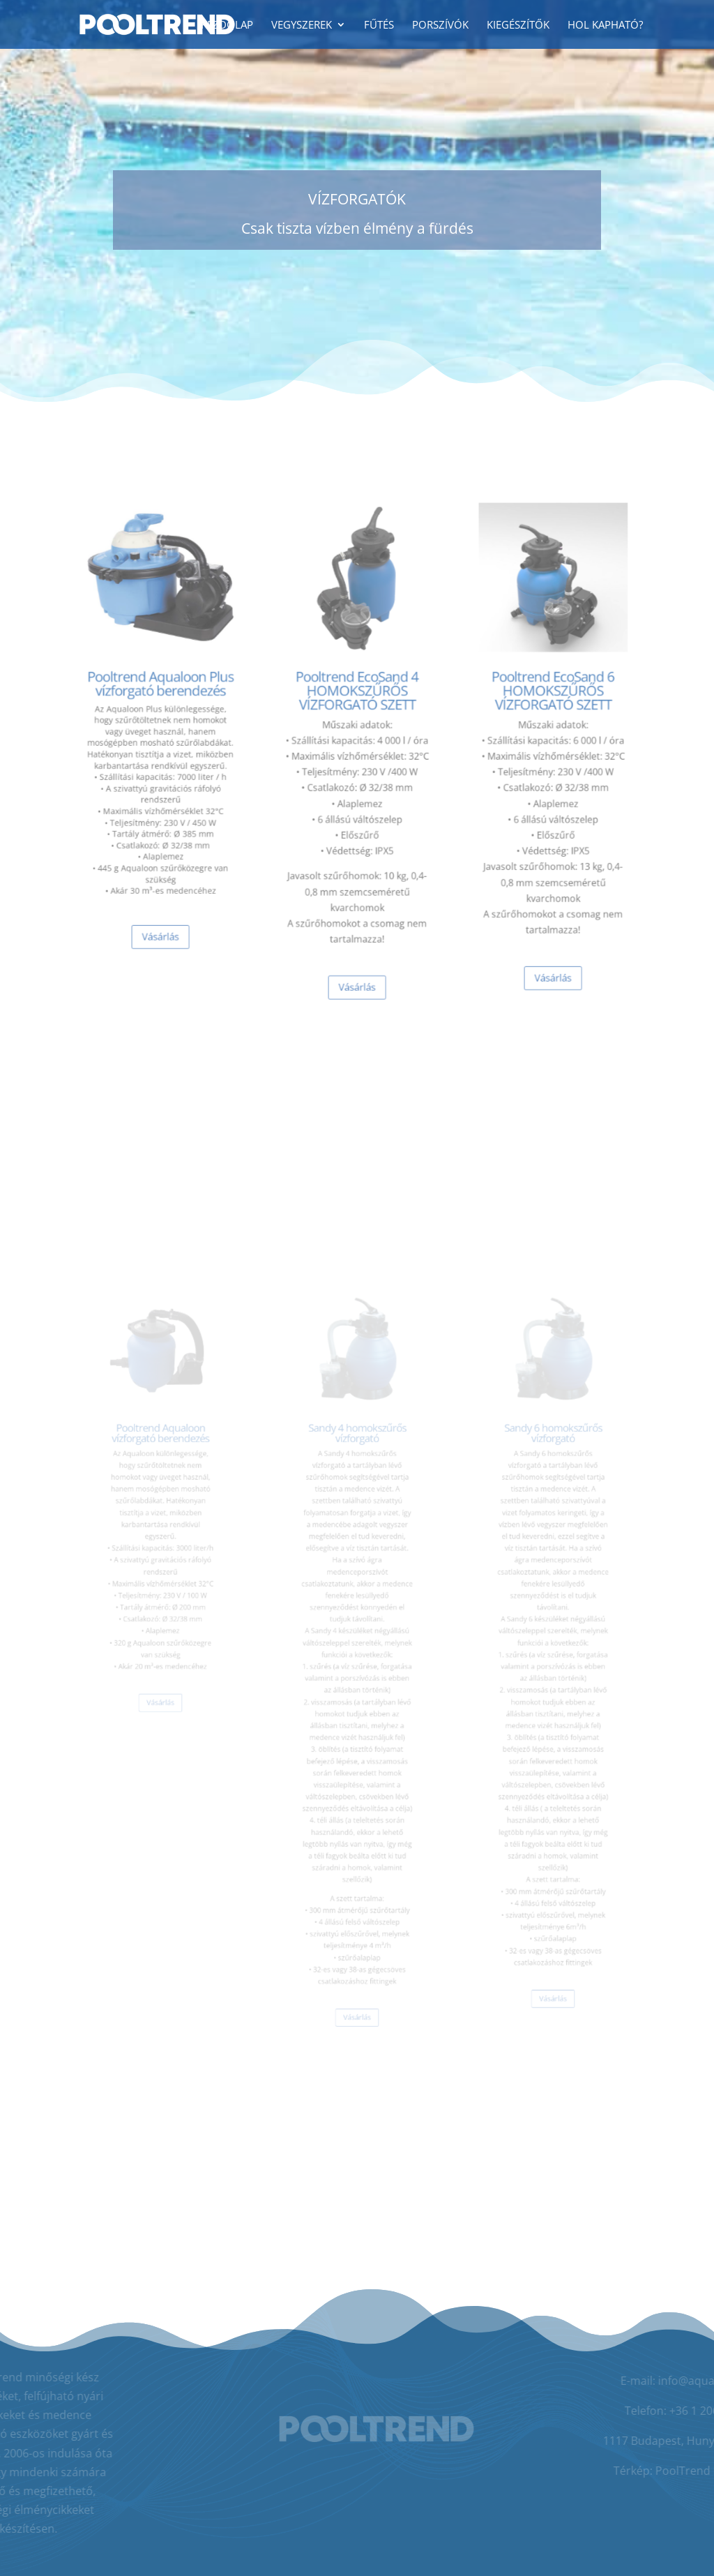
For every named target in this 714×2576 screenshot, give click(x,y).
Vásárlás (160, 907)
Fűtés (379, 25)
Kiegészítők (518, 25)
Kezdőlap (227, 25)
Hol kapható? (605, 25)
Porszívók (440, 25)
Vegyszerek (301, 25)
